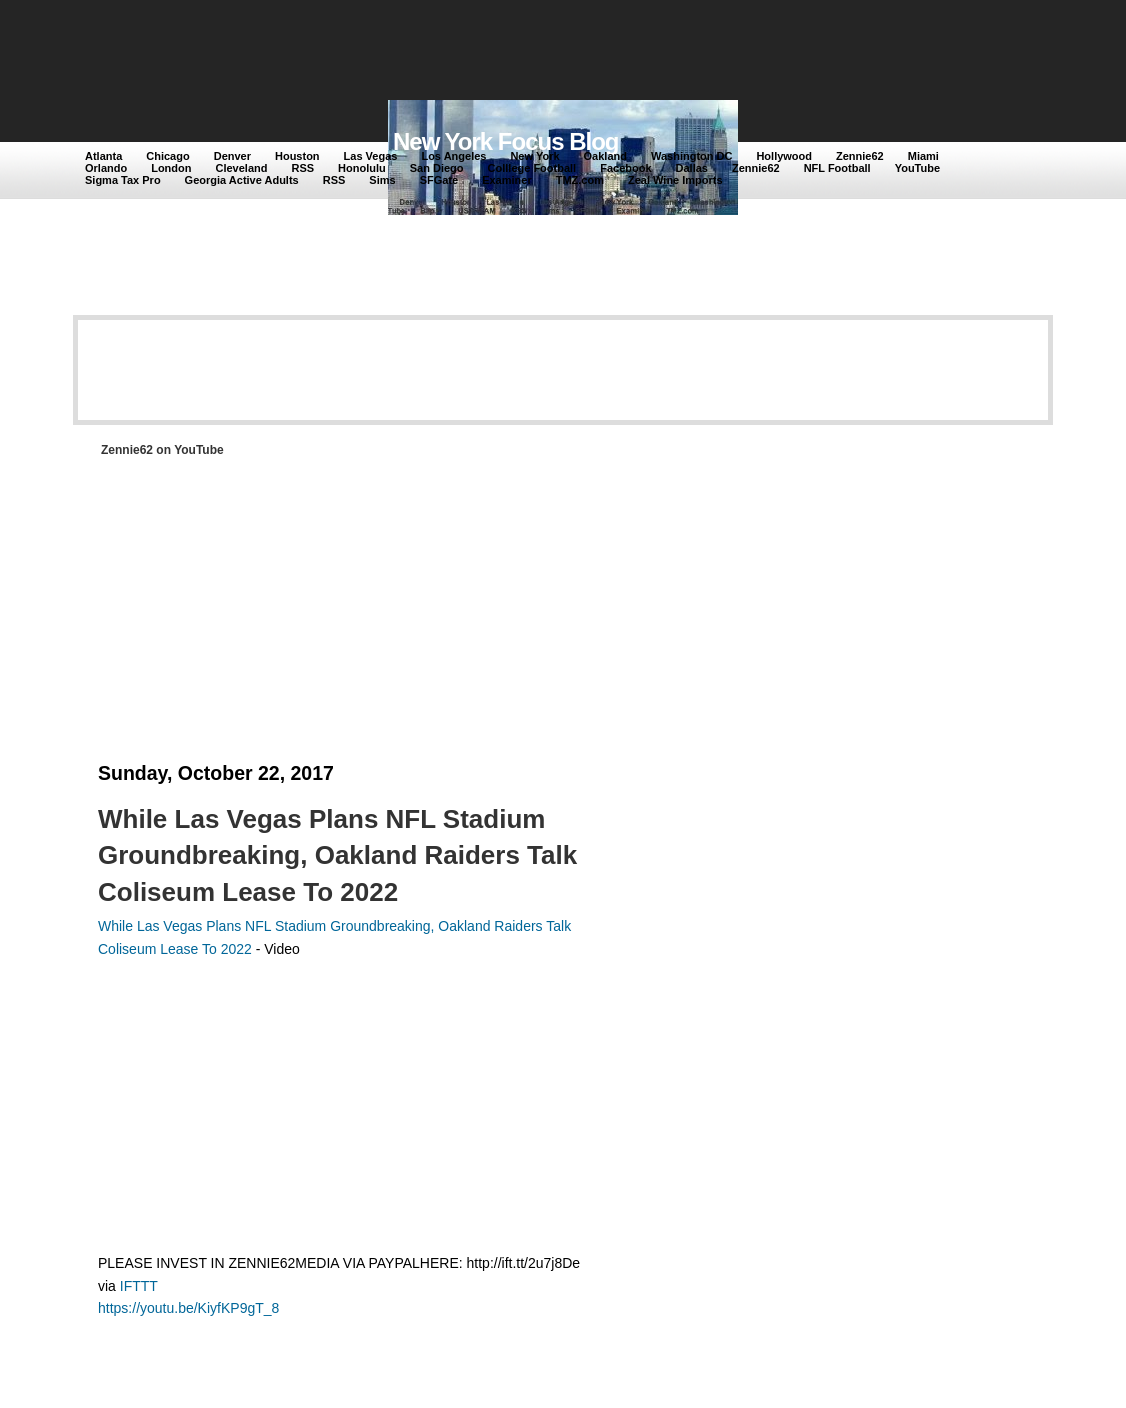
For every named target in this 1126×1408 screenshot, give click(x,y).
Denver (232, 156)
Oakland (605, 156)
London (171, 168)
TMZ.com (580, 180)
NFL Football (837, 168)
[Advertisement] (452, 52)
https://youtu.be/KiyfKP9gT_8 (188, 1308)
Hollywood (784, 156)
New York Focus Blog (506, 141)
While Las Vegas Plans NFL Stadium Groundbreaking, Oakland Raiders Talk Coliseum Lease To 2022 (337, 855)
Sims (382, 180)
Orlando (106, 168)
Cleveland (242, 168)
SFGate (439, 180)
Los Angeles (453, 156)
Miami (923, 156)
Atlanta (103, 156)
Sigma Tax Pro (123, 180)
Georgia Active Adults (242, 180)
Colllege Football (532, 168)
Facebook (625, 168)
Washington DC (691, 156)
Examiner (507, 180)
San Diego (437, 168)
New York (534, 156)
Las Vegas (371, 156)
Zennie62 (860, 156)
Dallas (692, 168)
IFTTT (139, 1286)
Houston (297, 156)
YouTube (917, 168)
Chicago (167, 156)
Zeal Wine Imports (675, 180)
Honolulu (362, 168)
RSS (302, 168)
